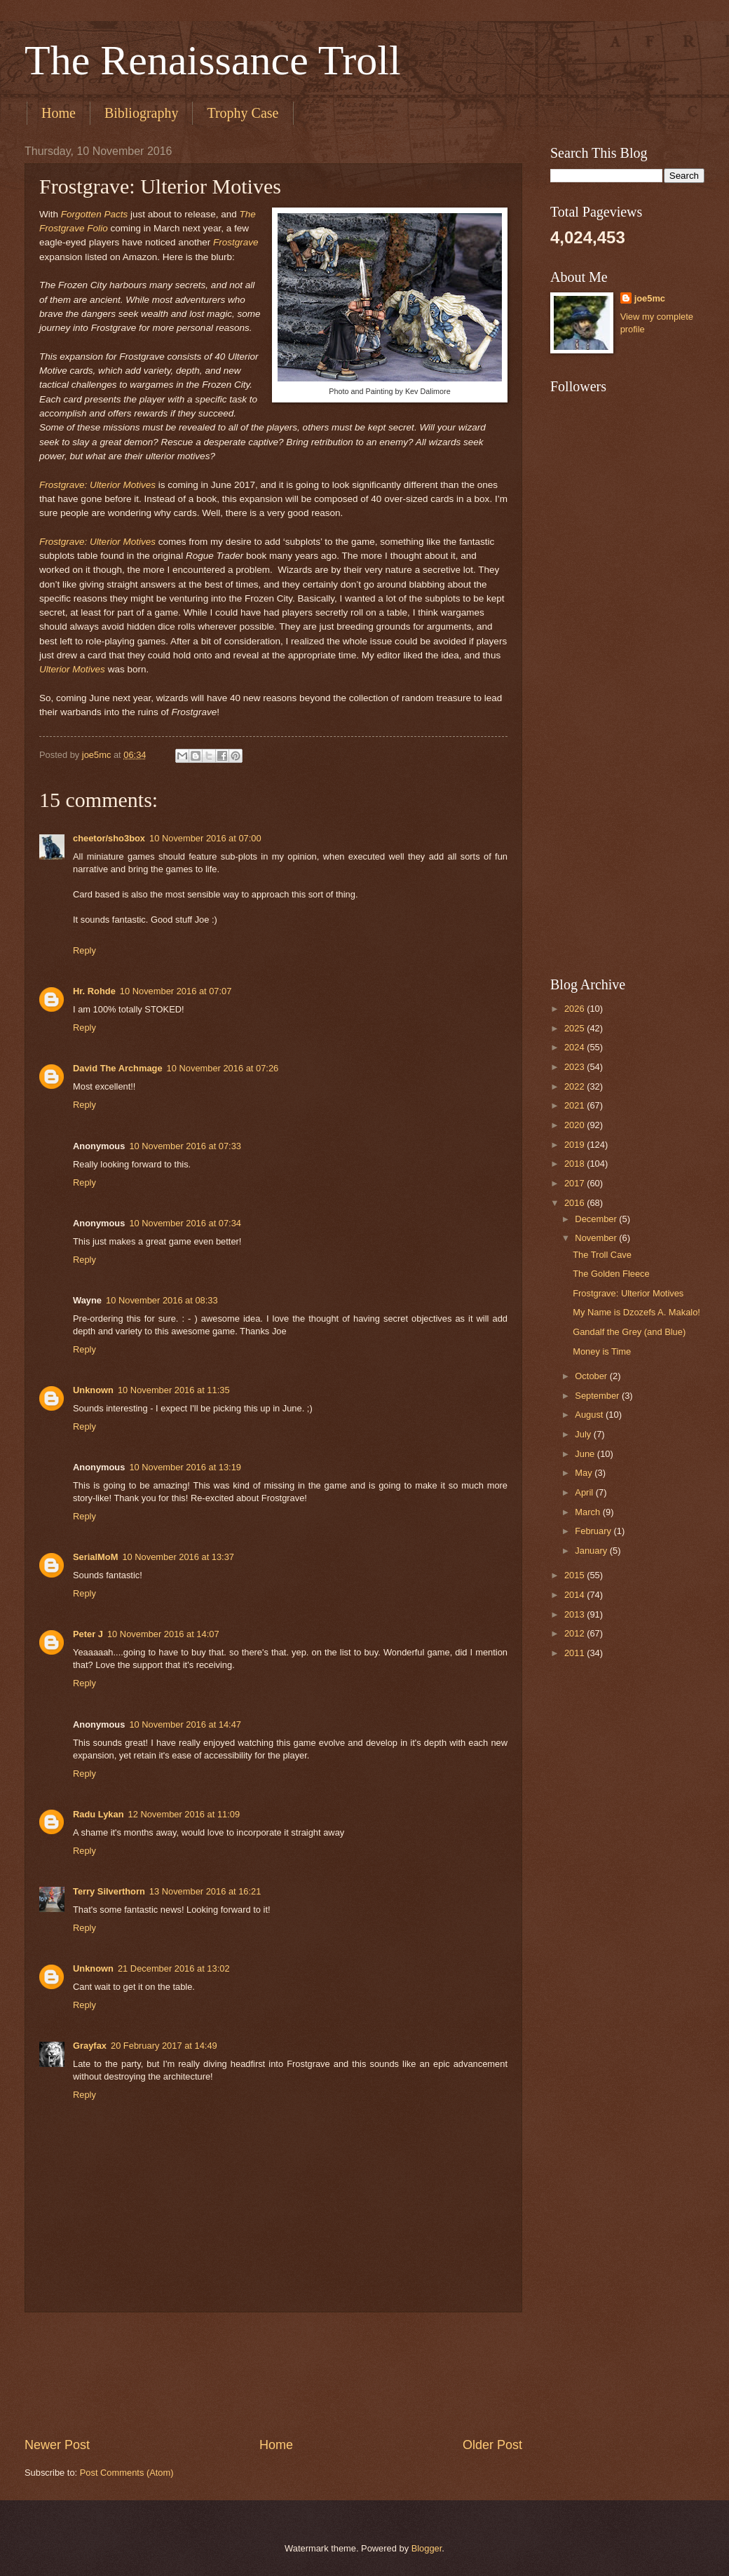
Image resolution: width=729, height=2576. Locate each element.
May (584, 1472)
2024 (575, 1047)
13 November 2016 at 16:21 (205, 1891)
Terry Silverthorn (109, 1891)
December (597, 1219)
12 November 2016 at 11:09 (184, 1814)
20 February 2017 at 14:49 (164, 2045)
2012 (575, 1633)
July (584, 1434)
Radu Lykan (98, 1814)
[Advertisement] (273, 2374)
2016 (575, 1203)
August (590, 1414)
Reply (84, 950)
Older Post (492, 2445)
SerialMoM (95, 1557)
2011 (575, 1653)
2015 (575, 1575)
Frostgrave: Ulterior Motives (97, 485)
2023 (575, 1067)
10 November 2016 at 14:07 (163, 1634)
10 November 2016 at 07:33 (185, 1146)
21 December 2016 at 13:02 (174, 1968)
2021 (575, 1105)
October (592, 1376)
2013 (575, 1614)
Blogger (426, 2548)
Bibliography (141, 113)
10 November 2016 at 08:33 (162, 1300)
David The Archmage (118, 1068)
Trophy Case (242, 113)
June (586, 1454)
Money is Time (602, 1351)
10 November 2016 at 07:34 (185, 1223)
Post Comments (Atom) (127, 2472)
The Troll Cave (602, 1254)
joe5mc (649, 298)
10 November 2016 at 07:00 (205, 838)
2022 (575, 1086)
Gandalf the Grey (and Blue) (629, 1332)
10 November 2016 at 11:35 (174, 1390)
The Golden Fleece (611, 1273)
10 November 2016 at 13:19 (185, 1467)
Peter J (88, 1634)
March (588, 1512)
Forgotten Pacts (94, 214)
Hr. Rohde (94, 991)
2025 (575, 1028)
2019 (575, 1144)
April (585, 1492)
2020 (575, 1125)
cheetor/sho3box (109, 838)
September (598, 1395)
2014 (575, 1594)
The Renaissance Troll (213, 60)
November (597, 1238)
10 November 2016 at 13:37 (178, 1557)
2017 (575, 1183)
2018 (575, 1163)
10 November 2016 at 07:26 (223, 1068)
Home (58, 113)
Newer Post (57, 2445)
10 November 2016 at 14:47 (185, 1724)
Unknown (93, 1390)
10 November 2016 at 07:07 (176, 991)
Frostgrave (236, 242)
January (592, 1550)
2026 (575, 1008)
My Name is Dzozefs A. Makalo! (636, 1312)
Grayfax (90, 2045)
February (594, 1531)
